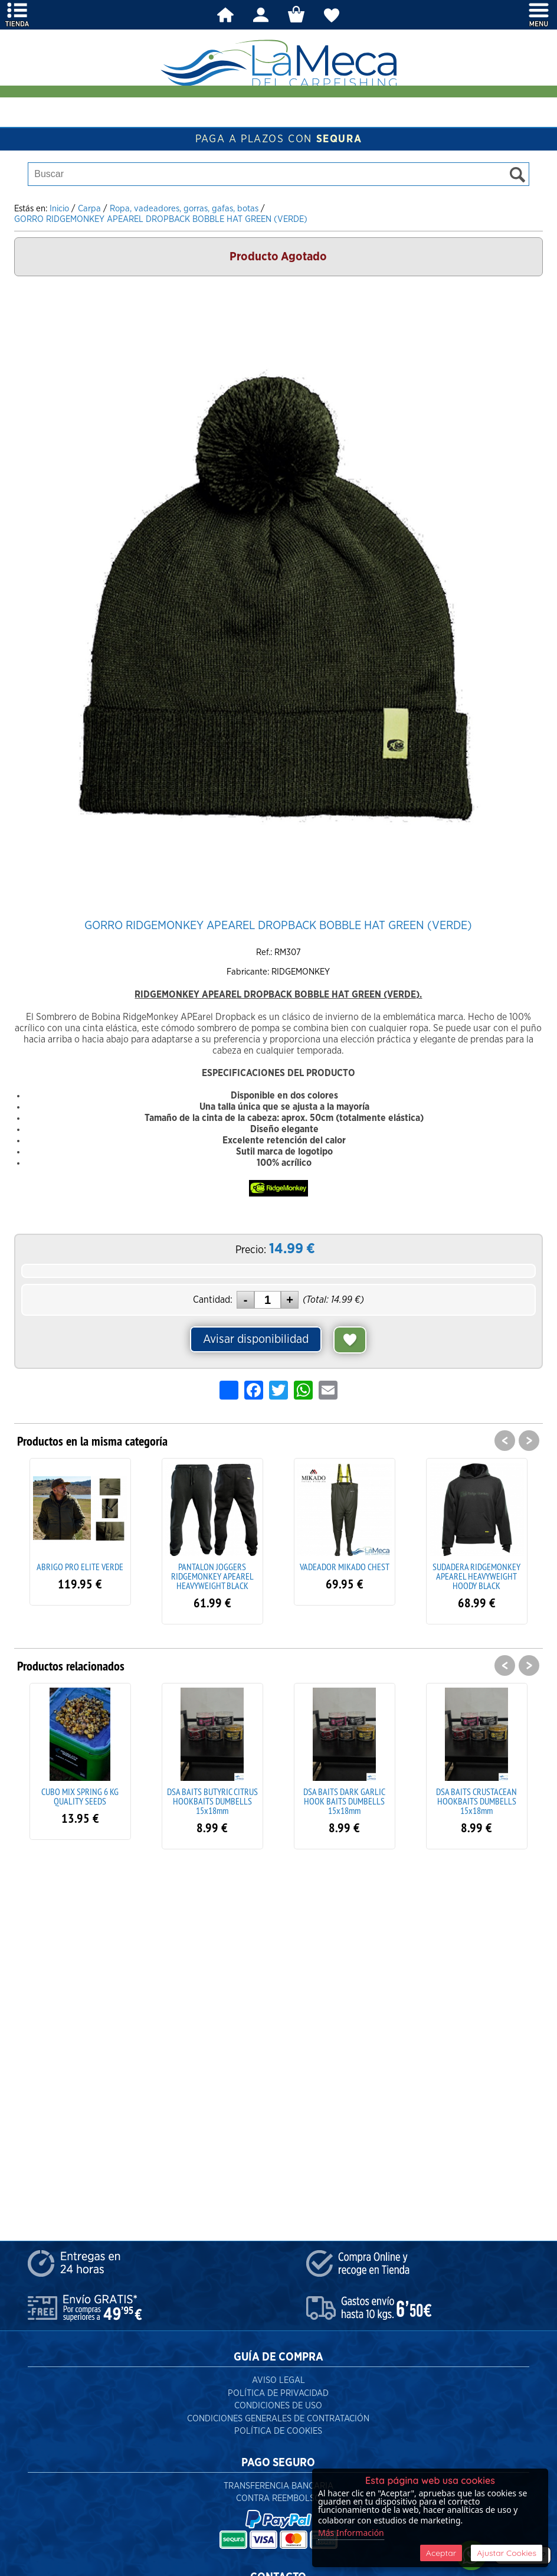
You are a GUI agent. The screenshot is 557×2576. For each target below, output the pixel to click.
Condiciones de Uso (278, 2405)
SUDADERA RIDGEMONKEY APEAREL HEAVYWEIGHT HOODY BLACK (476, 1576)
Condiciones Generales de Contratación (278, 2418)
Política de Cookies (278, 2431)
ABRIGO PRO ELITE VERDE (80, 1567)
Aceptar (441, 2553)
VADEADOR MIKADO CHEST (344, 1567)
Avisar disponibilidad (256, 1339)
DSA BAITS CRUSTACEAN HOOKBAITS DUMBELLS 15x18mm (476, 1801)
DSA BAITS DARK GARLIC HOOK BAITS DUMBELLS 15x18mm (344, 1801)
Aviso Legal (278, 2380)
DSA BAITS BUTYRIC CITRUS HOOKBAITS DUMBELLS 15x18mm (212, 1801)
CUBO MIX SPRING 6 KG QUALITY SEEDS (80, 1796)
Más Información (351, 2532)
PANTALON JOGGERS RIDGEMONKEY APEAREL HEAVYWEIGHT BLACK (212, 1576)
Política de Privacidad (278, 2393)
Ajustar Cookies (506, 2553)
